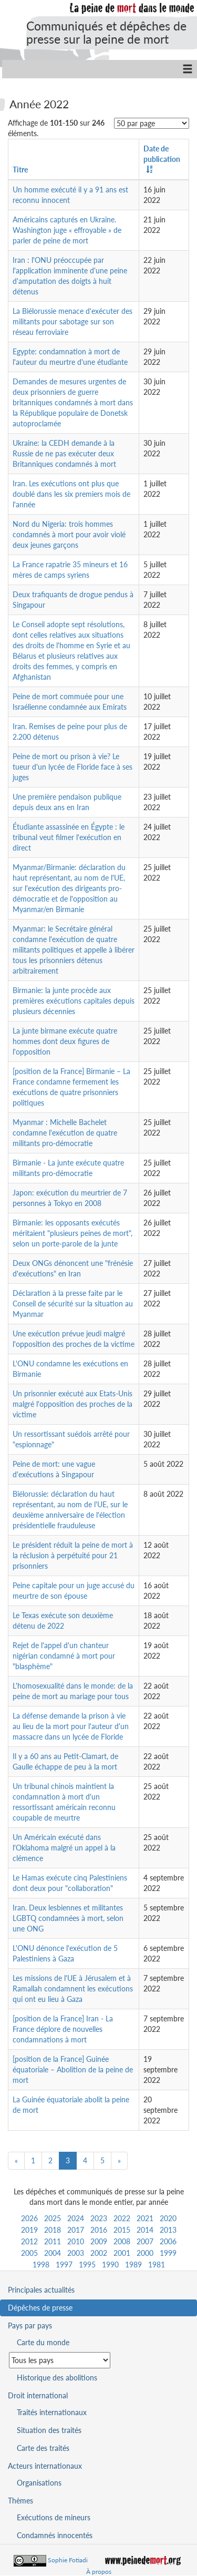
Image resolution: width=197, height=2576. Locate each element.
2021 (145, 2218)
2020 (168, 2218)
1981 (156, 2264)
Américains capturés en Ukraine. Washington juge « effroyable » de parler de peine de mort (67, 230)
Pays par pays (30, 2325)
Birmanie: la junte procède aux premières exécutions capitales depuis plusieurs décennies (73, 1001)
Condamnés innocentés (54, 2535)
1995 (87, 2264)
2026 (29, 2218)
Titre (20, 169)
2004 (52, 2252)
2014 (145, 2229)
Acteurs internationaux (45, 2465)
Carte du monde (43, 2342)
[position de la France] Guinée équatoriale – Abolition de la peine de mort (73, 2069)
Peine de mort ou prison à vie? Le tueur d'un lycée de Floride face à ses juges (72, 767)
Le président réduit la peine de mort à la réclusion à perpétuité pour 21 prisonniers (73, 1555)
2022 (121, 2218)
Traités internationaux (52, 2412)
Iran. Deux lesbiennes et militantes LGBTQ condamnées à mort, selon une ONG (68, 1918)
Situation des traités (49, 2430)
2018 (52, 2229)
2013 (168, 2229)
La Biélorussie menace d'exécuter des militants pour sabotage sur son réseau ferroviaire (72, 321)
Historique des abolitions (57, 2377)
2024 (75, 2218)
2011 (52, 2241)
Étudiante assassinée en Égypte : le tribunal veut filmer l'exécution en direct (69, 837)
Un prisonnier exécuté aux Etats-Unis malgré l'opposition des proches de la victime (72, 1404)
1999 (168, 2252)
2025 (52, 2218)
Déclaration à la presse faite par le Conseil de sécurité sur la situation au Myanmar (73, 1303)
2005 (29, 2252)
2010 (75, 2241)
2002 (98, 2252)
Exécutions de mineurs (53, 2517)
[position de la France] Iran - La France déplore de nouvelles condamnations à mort (63, 2029)
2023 (98, 2218)
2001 (121, 2252)
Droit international (38, 2395)
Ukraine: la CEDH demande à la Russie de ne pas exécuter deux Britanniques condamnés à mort (64, 453)
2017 (75, 2229)
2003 (75, 2252)
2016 (98, 2229)
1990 (110, 2264)
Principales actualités (41, 2289)
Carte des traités (43, 2448)
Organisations (39, 2482)
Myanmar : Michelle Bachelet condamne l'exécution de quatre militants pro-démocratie (65, 1133)
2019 (29, 2229)
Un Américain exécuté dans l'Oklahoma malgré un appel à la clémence (64, 1848)
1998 (41, 2264)
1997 (64, 2264)
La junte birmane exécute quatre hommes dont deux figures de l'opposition (65, 1041)
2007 (145, 2241)
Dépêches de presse (40, 2307)
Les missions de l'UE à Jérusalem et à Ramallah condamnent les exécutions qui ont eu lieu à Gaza (73, 1988)
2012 (29, 2241)
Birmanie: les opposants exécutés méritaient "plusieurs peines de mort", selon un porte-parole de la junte (72, 1233)
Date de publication (161, 153)
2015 (121, 2229)
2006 (168, 2241)
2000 (145, 2252)
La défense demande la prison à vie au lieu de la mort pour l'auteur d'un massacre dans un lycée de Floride (71, 1726)
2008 (121, 2241)
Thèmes (20, 2500)
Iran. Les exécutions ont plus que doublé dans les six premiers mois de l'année (71, 494)
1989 (133, 2264)
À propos (98, 2571)
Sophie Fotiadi (68, 2560)
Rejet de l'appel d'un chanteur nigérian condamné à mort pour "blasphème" (64, 1656)
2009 (98, 2241)
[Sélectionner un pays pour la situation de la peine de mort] (59, 2360)
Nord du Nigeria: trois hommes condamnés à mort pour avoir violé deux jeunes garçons (69, 534)
